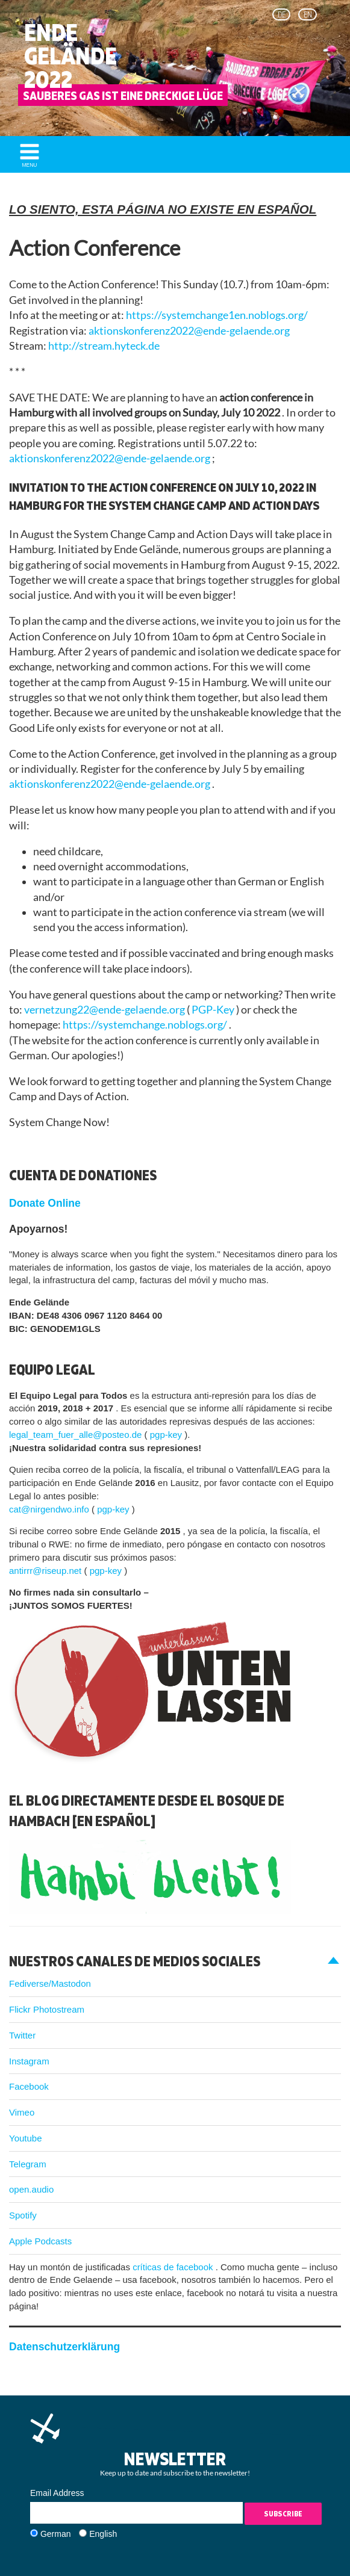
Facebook (29, 2086)
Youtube (25, 2138)
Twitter (22, 2035)
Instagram (29, 2061)
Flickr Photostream (46, 2009)
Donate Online (45, 1203)
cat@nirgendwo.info (50, 1509)
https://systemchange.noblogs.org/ (146, 1024)
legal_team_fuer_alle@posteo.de (77, 1434)
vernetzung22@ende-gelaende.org (105, 1009)
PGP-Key (214, 1009)
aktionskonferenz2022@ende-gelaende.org (189, 330)
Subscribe (283, 2513)
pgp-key (167, 1434)
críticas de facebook (174, 2267)
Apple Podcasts (40, 2241)
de (282, 14)
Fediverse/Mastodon (50, 1983)
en (308, 14)
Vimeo (21, 2112)
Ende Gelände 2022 (70, 55)
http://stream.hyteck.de (104, 345)
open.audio (31, 2189)
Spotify (23, 2215)
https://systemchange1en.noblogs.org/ (217, 315)
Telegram (27, 2164)
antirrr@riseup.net (46, 1570)
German (55, 2534)
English (103, 2534)
